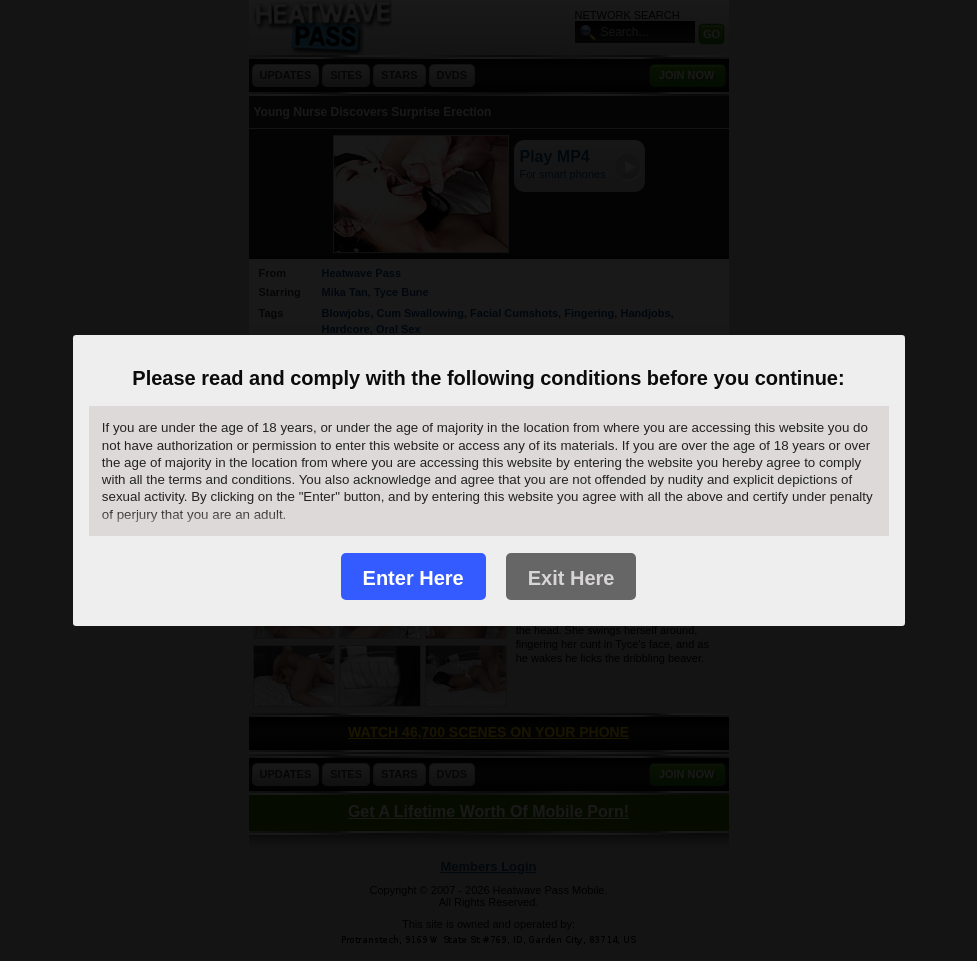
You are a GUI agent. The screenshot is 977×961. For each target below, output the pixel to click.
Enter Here (413, 578)
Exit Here (571, 578)
